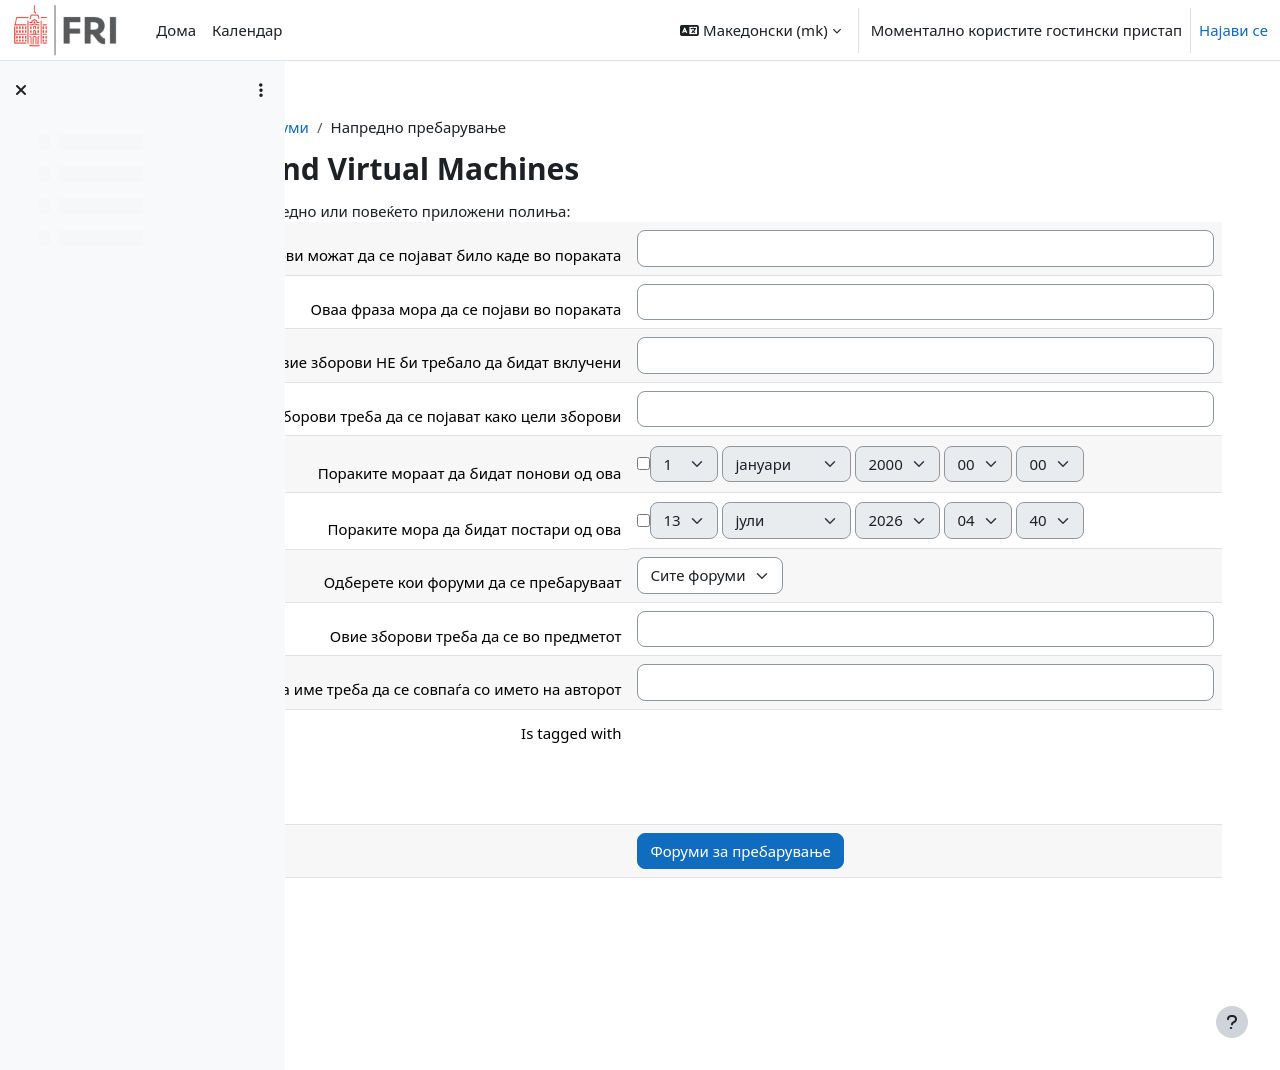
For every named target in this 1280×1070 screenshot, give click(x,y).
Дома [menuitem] (176, 30)
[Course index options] (261, 90)
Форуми (544, 127)
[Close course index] (21, 90)
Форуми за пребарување (861, 939)
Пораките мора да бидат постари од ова (595, 617)
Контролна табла (431, 127)
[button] (760, 30)
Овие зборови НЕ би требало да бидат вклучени (566, 371)
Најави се (1233, 30)
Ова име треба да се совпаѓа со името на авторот (562, 777)
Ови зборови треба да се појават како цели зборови (552, 424)
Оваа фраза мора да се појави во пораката (586, 317)
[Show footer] (1232, 1022)
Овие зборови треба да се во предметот (596, 724)
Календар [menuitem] (247, 30)
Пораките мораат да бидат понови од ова (590, 521)
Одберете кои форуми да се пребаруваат (593, 670)
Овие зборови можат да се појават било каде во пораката (567, 252)
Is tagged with (692, 821)
